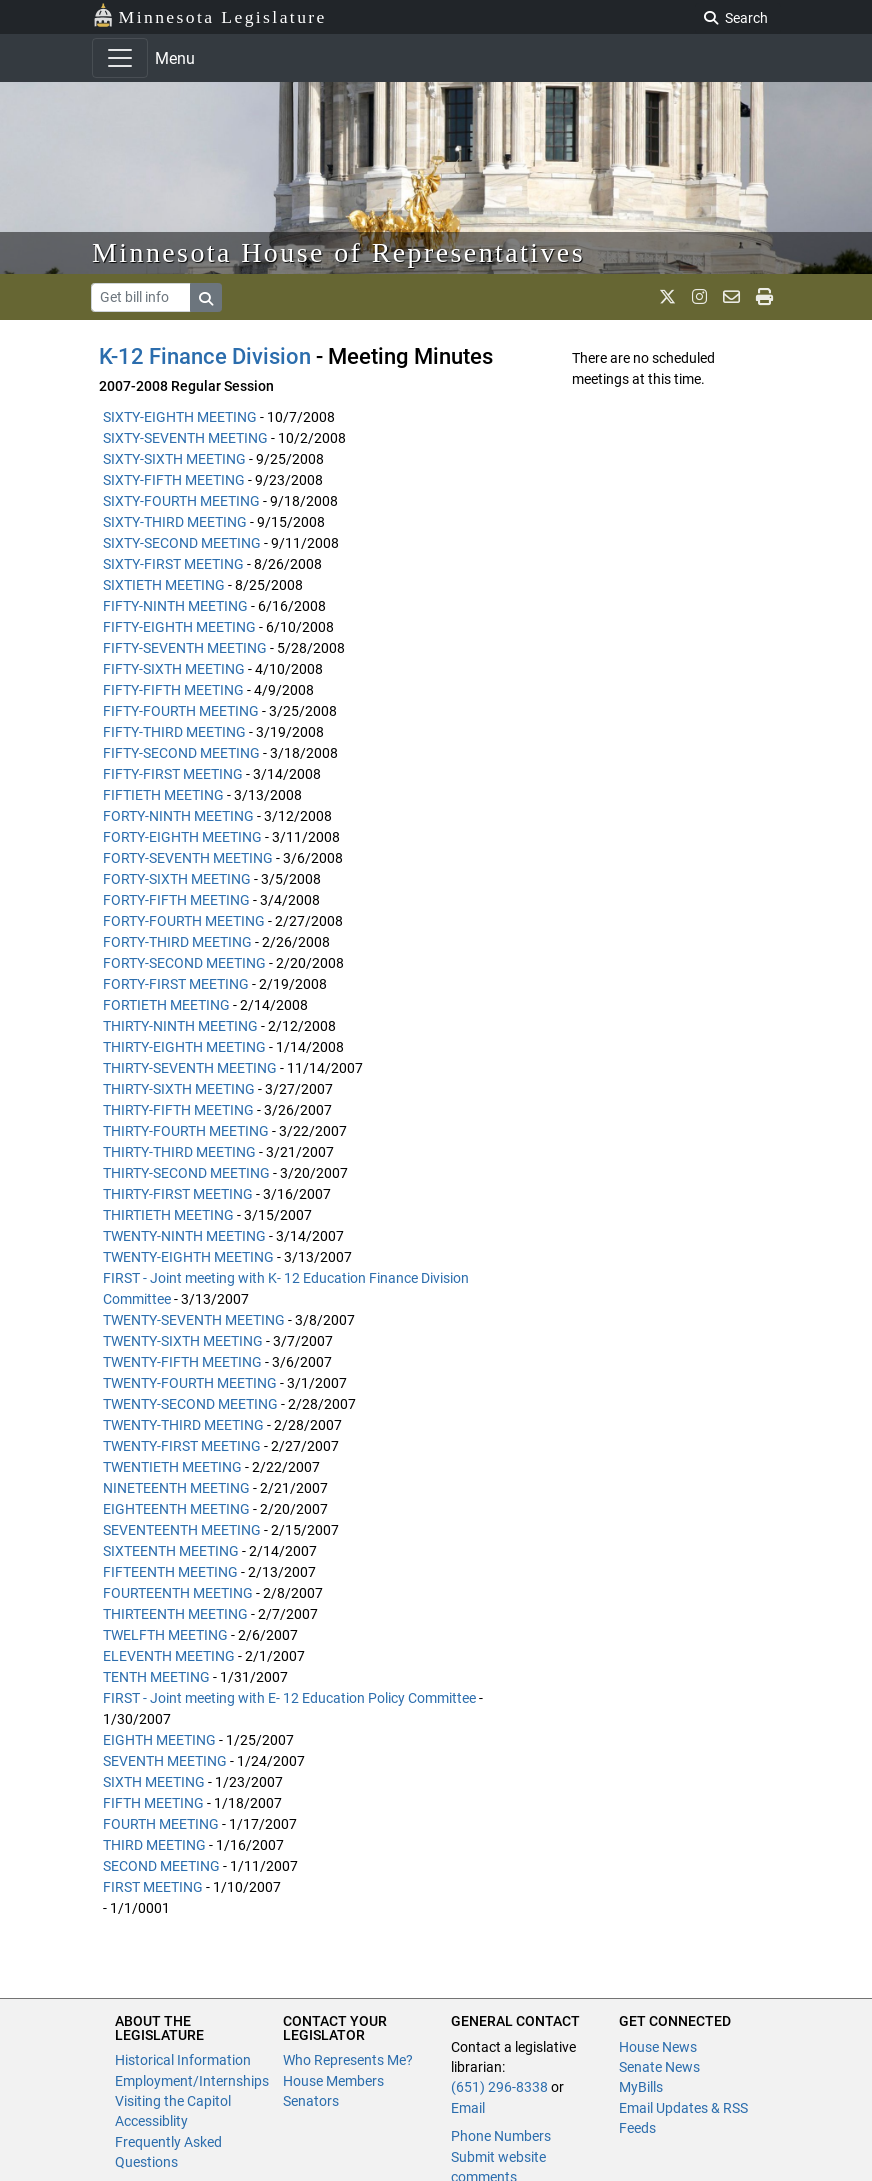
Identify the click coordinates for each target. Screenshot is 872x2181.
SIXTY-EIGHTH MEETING (180, 417)
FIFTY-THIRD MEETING (174, 732)
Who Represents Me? (348, 2060)
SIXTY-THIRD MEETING (175, 522)
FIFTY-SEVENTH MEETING (185, 648)
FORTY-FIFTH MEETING (176, 900)
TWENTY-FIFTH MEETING (182, 1362)
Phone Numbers (501, 2136)
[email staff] (731, 297)
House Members (333, 2081)
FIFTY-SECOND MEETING (181, 753)
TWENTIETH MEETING (172, 1467)
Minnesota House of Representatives (338, 252)
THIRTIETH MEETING (168, 1215)
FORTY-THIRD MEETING (177, 942)
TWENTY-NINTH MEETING (184, 1236)
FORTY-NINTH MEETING (178, 816)
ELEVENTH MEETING (169, 1656)
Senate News (659, 2067)
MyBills (641, 2087)
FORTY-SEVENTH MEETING (188, 858)
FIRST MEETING (153, 1887)
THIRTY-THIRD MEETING (179, 1152)
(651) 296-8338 (499, 2087)
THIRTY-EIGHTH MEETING (184, 1047)
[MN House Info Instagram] (699, 297)
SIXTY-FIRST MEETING (173, 564)
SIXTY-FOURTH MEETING (181, 501)
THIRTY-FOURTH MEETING (186, 1131)
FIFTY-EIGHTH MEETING (179, 627)
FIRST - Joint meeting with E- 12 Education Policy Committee (289, 1698)
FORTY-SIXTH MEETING (177, 879)
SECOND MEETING (161, 1866)
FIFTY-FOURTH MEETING (181, 711)
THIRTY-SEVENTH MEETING (190, 1068)
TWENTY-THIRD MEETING (183, 1425)
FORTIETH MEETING (166, 1005)
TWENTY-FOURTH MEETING (190, 1383)
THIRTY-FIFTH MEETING (178, 1110)
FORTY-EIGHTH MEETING (182, 837)
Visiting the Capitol (173, 2101)
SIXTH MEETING (154, 1782)
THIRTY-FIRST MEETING (178, 1194)
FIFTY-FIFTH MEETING (173, 690)
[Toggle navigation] (120, 58)
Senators (311, 2101)
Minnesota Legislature (209, 15)
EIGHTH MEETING (159, 1740)
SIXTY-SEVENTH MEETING (185, 438)
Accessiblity (151, 2121)
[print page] (764, 297)
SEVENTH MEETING (165, 1761)
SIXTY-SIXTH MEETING (174, 459)
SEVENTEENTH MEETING (182, 1530)
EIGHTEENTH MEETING (176, 1509)
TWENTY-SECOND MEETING (190, 1404)
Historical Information (183, 2060)
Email (468, 2108)
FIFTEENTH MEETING (170, 1572)
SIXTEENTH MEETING (171, 1551)
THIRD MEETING (154, 1845)
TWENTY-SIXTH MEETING (183, 1341)
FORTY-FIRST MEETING (176, 984)
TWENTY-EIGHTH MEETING (188, 1257)
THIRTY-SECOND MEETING (186, 1173)
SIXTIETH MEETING (164, 585)
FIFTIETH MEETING (163, 795)
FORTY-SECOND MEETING (184, 963)
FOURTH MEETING (161, 1824)
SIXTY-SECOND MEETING (182, 543)
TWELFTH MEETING (165, 1635)
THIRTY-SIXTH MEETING (179, 1089)
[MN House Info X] (667, 297)
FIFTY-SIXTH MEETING (174, 669)
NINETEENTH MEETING (176, 1488)
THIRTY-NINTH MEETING (180, 1026)
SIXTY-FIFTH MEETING (174, 480)
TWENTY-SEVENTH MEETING (194, 1320)
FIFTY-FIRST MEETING (173, 774)
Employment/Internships (192, 2081)
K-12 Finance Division (205, 356)
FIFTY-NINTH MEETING (175, 606)
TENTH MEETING (156, 1677)
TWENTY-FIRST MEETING (182, 1446)
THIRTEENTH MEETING (175, 1614)
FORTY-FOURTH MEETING (184, 921)
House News (658, 2047)
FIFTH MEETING (153, 1803)
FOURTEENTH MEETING (178, 1593)
